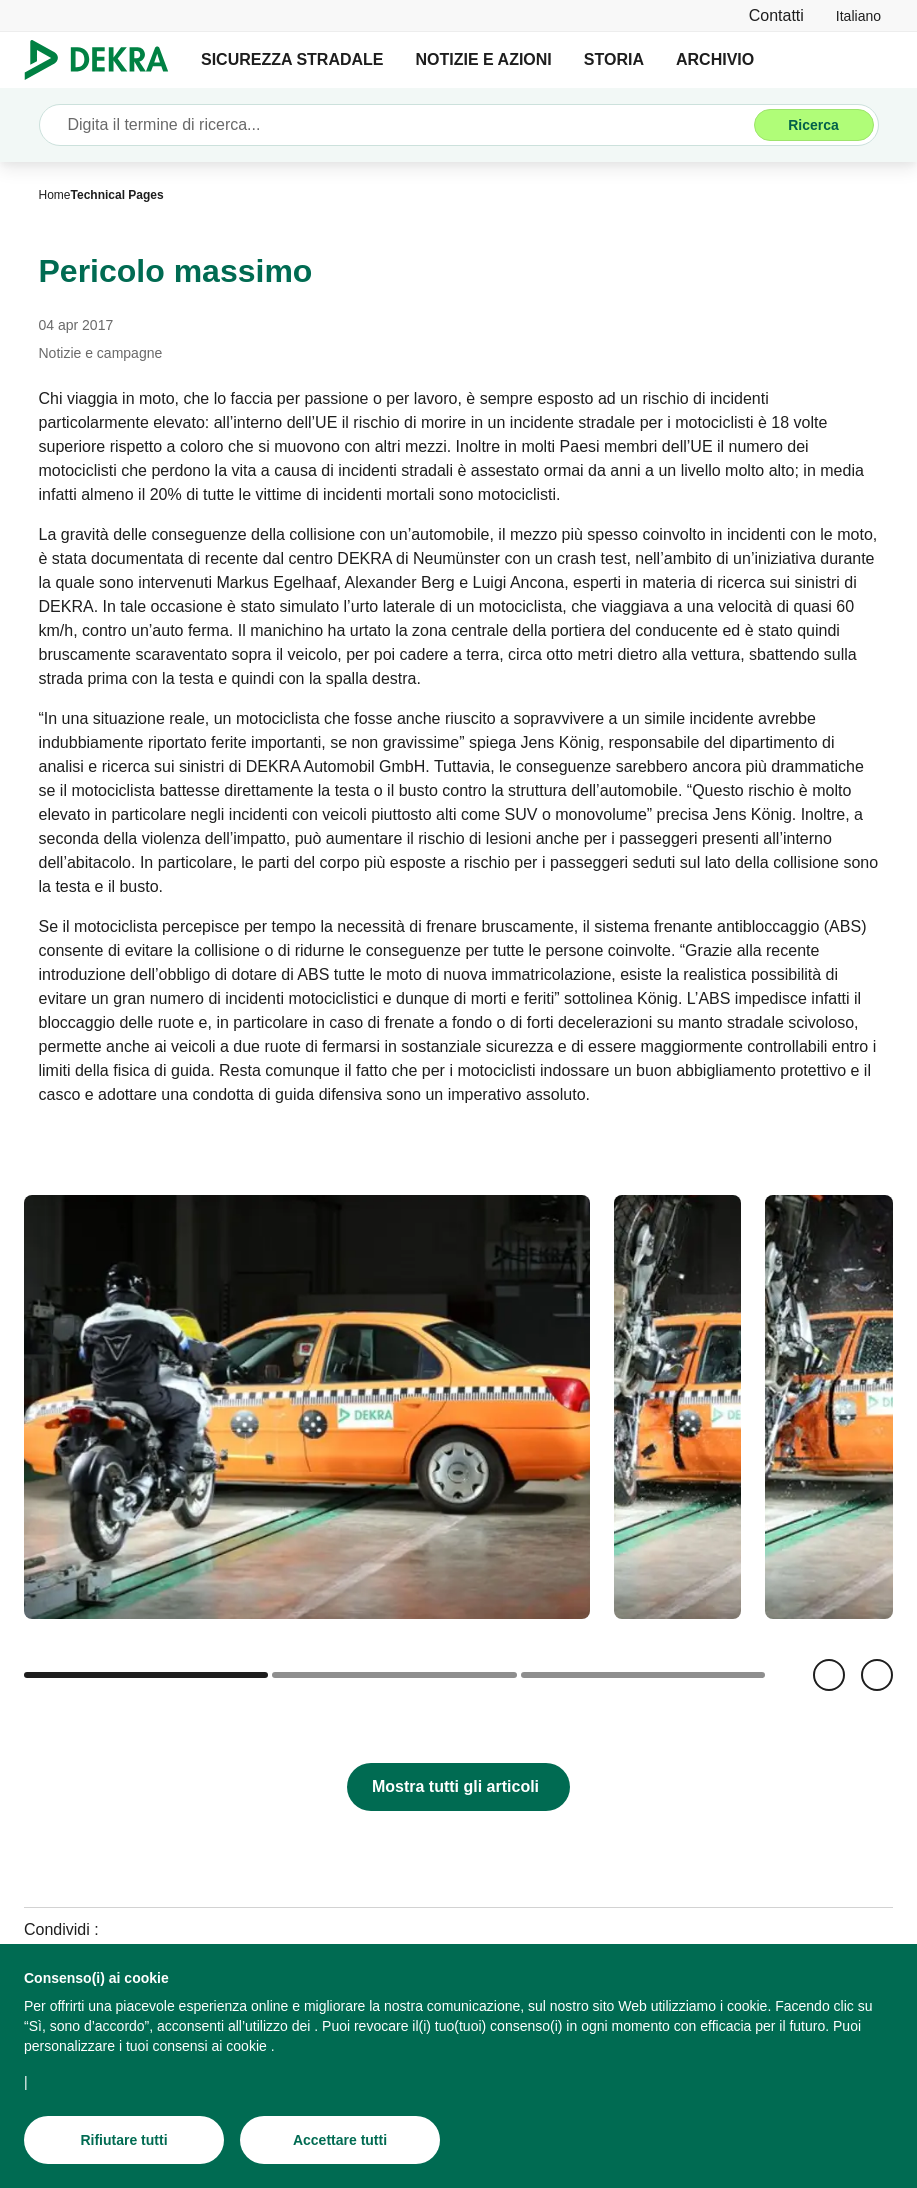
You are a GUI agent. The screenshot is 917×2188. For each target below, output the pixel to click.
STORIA (614, 59)
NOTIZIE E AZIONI (484, 59)
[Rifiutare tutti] (124, 2140)
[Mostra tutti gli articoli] (458, 1787)
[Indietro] (829, 1675)
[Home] (55, 195)
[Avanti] (877, 1675)
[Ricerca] (814, 125)
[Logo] (104, 60)
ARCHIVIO (715, 59)
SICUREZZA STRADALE (292, 59)
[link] (858, 15)
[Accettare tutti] (340, 2140)
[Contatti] (776, 15)
